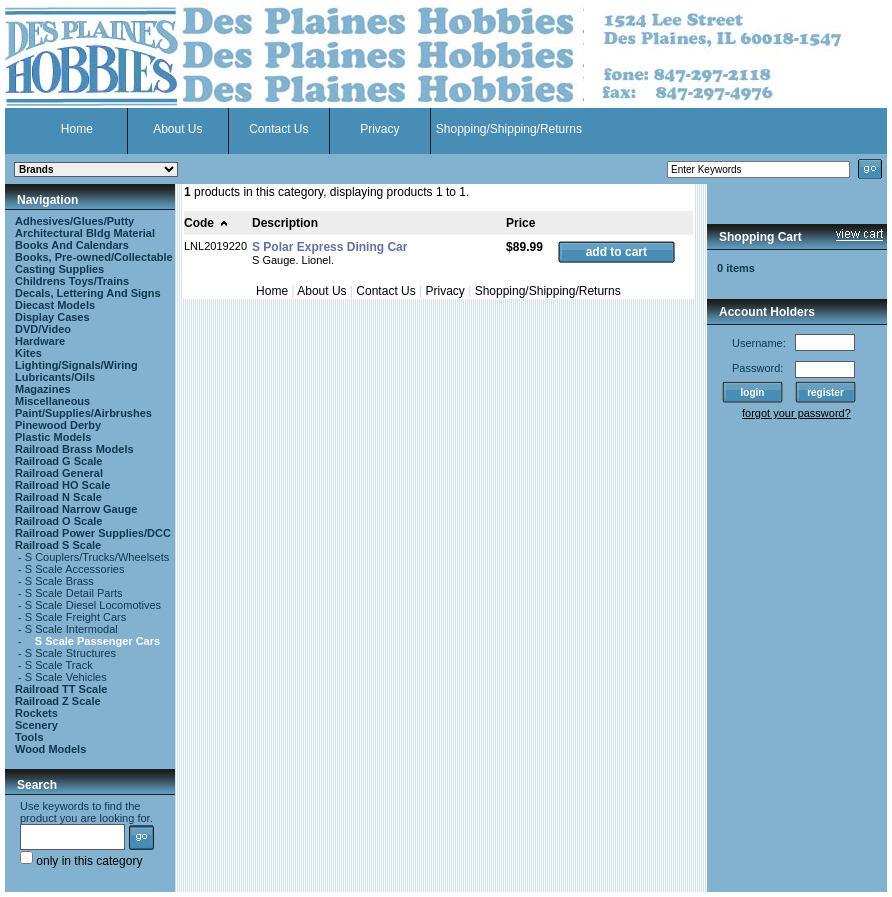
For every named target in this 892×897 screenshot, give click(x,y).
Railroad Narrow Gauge (76, 509)
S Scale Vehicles (66, 677)
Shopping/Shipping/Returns (509, 129)
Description (285, 223)
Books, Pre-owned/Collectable (94, 257)
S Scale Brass (59, 581)
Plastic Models (53, 437)
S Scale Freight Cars (75, 617)
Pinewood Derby (58, 425)
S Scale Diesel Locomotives (93, 605)
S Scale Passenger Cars (97, 641)
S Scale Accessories (75, 569)
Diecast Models (55, 305)
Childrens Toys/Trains (72, 281)
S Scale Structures (70, 653)
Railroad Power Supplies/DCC (93, 533)
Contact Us (278, 129)
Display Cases (52, 317)
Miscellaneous (52, 401)
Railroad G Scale (58, 461)
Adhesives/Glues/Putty (74, 221)
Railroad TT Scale (61, 689)
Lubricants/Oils (55, 377)
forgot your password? (796, 413)
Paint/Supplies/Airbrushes (83, 413)
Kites (28, 353)
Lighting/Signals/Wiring (76, 365)
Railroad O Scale (58, 521)
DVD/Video (43, 329)
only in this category (81, 861)
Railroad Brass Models (74, 449)
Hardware (40, 341)
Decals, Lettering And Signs (88, 293)
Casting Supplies (59, 269)
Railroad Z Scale (58, 701)
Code (206, 223)
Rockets (36, 713)
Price (520, 223)
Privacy (379, 129)
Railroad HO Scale (62, 485)
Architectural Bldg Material (85, 233)
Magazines (43, 389)
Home (77, 129)
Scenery (36, 725)
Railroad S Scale (58, 545)
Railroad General (59, 473)
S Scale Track (59, 665)
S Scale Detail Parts (74, 593)
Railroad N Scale (58, 497)
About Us (177, 129)
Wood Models (50, 749)
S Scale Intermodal (71, 629)
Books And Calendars (72, 245)
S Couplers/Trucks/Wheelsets (97, 557)
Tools (29, 737)
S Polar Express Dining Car (329, 247)
